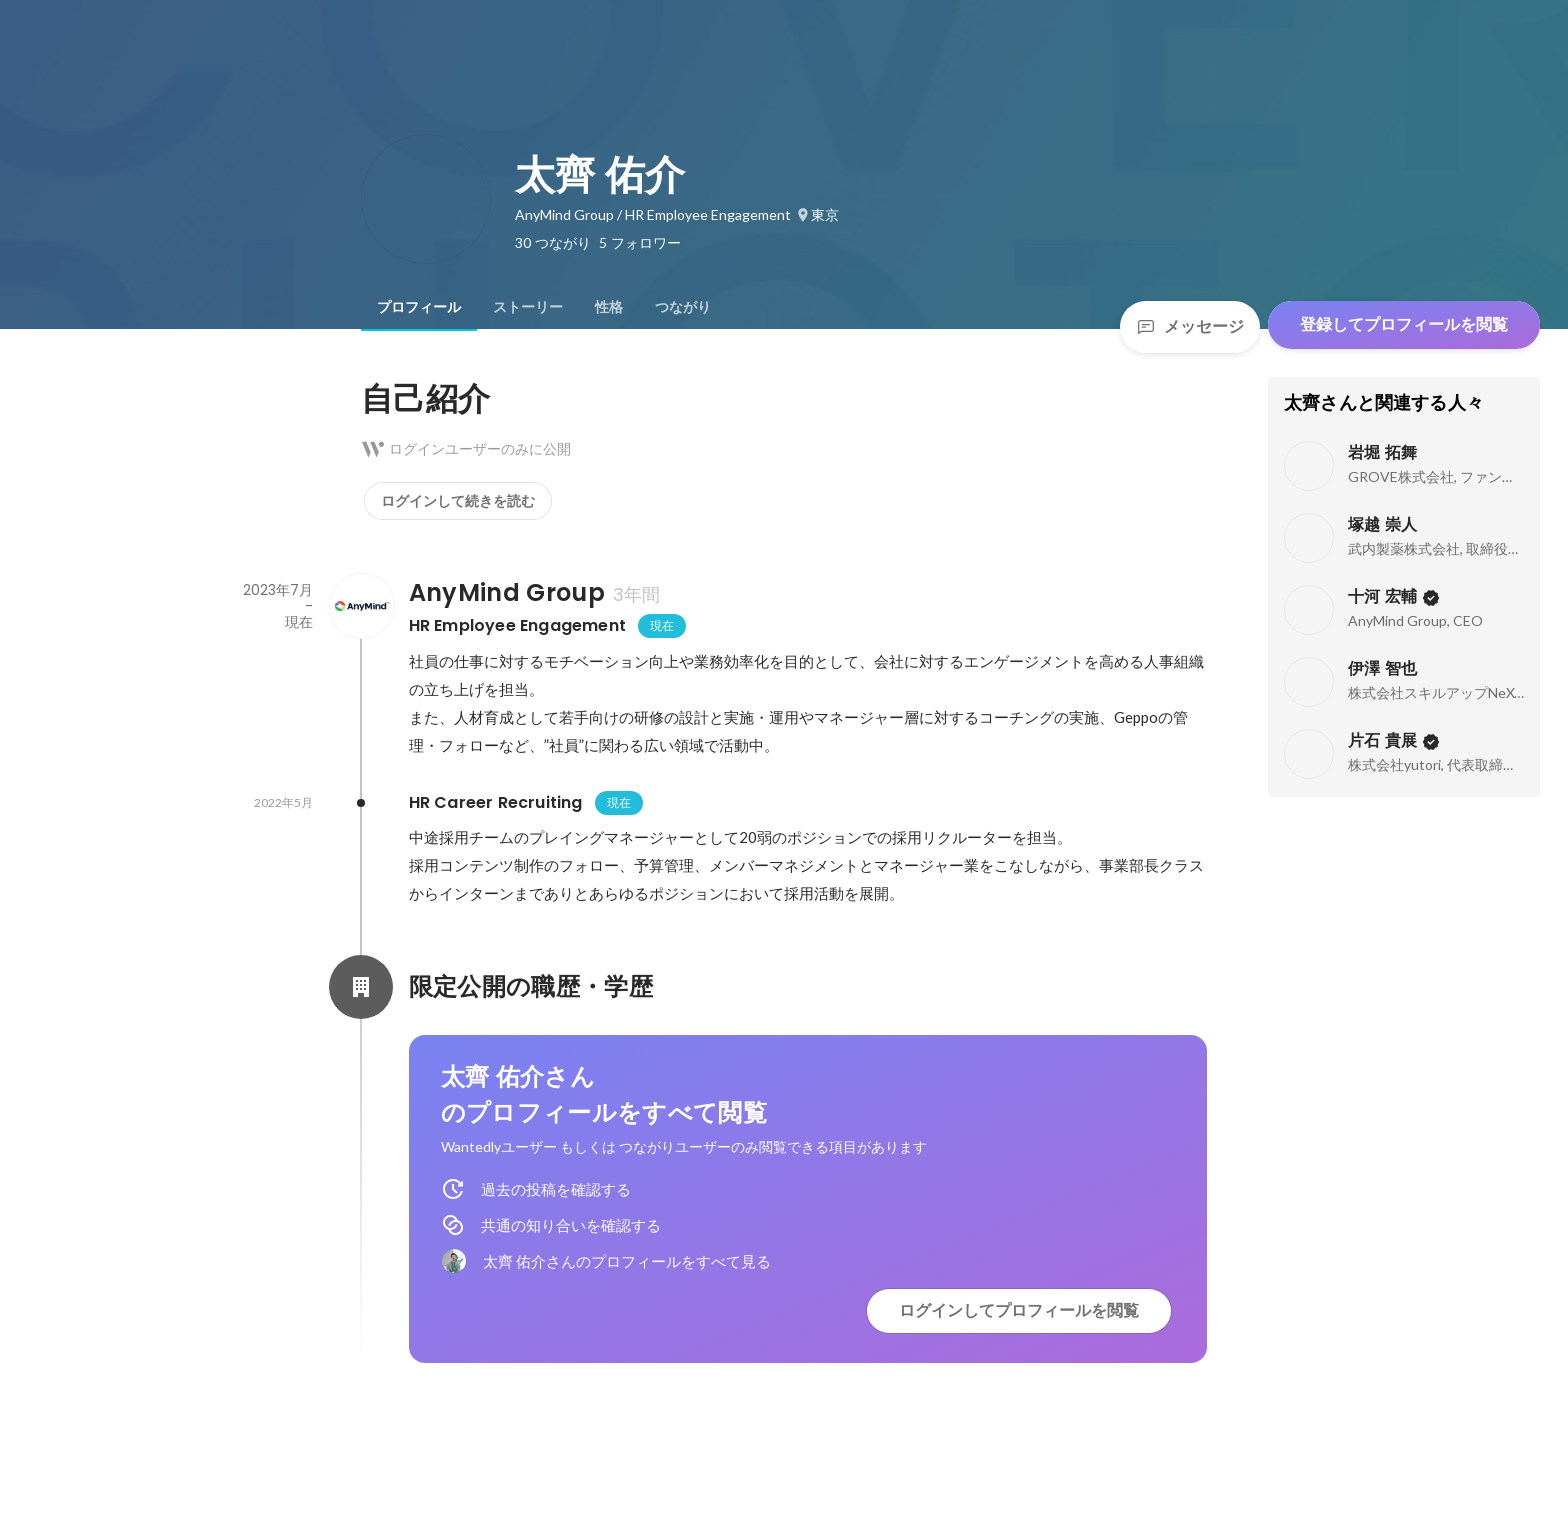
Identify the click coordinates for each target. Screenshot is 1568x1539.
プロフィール (419, 307)
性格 (609, 307)
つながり (683, 307)
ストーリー (528, 307)
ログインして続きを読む (458, 501)
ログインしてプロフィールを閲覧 (1019, 1310)
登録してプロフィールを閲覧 (1404, 324)
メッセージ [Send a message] (1190, 326)
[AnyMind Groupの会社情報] (361, 606)
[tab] (419, 307)
